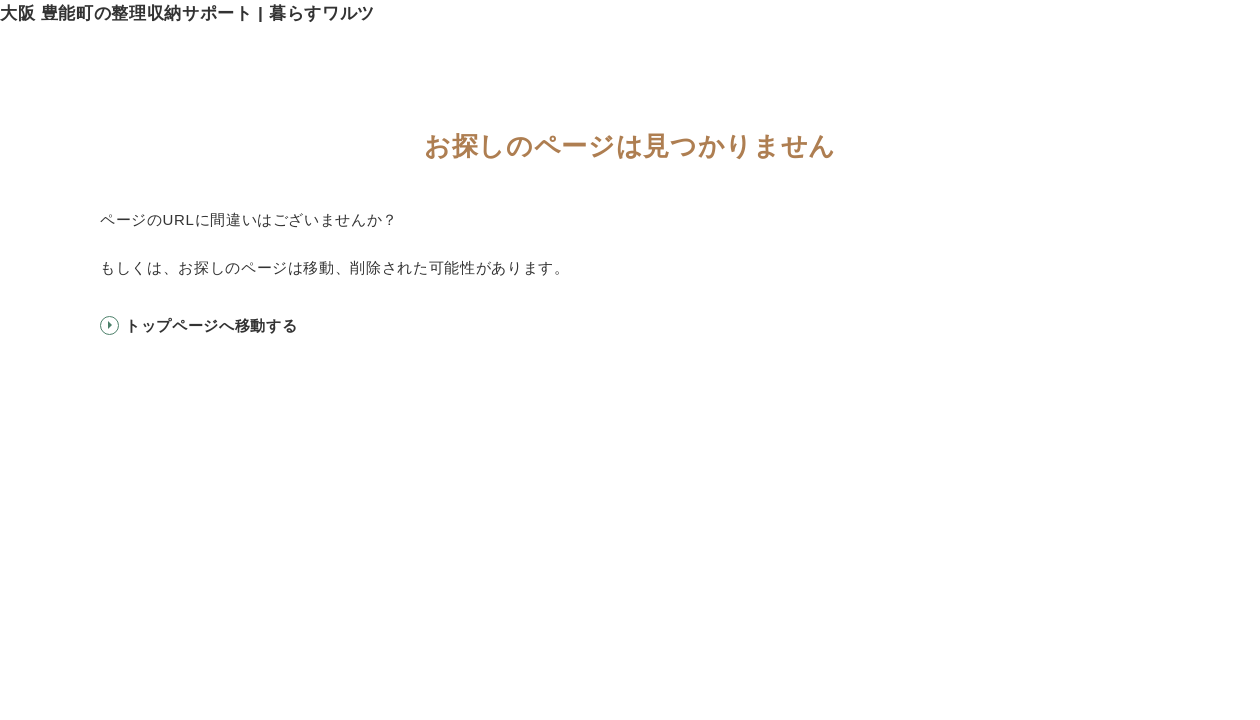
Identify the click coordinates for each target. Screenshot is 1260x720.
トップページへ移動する (211, 325)
